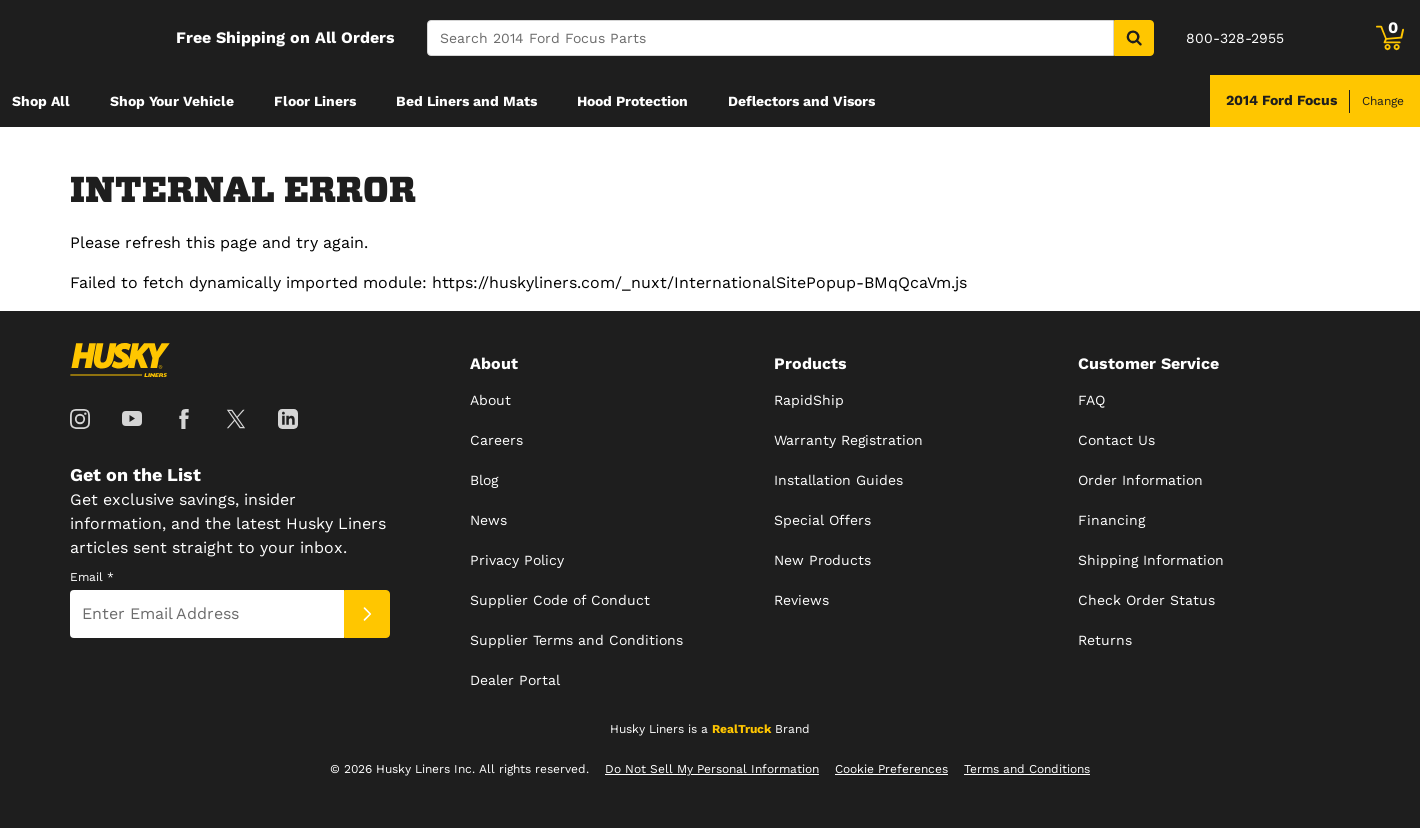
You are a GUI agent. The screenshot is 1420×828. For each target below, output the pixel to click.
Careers (496, 440)
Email (92, 577)
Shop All (41, 101)
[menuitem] (41, 101)
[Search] (770, 38)
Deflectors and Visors (801, 101)
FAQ (1091, 400)
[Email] (207, 614)
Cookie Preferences (891, 769)
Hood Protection (632, 101)
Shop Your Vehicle (172, 101)
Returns (1105, 640)
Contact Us (1116, 440)
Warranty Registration (848, 440)
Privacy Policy (517, 560)
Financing (1111, 520)
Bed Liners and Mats (466, 101)
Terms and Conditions (1027, 769)
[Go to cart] (1390, 38)
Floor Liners (315, 101)
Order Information (1140, 480)
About (490, 400)
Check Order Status (1146, 600)
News (488, 520)
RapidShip (809, 400)
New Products (822, 560)
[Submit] (367, 614)
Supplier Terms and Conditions (576, 640)
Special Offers (822, 520)
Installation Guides (838, 480)
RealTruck (741, 729)
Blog (484, 480)
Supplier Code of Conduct (560, 600)
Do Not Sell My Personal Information (712, 769)
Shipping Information (1151, 560)
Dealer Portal (515, 680)
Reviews (801, 600)
